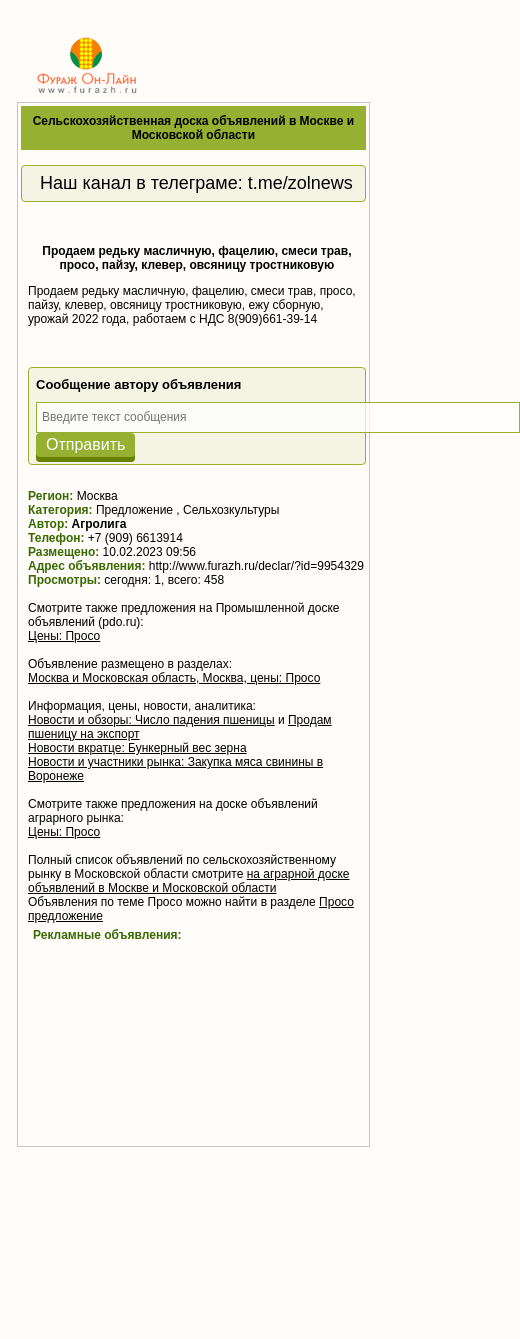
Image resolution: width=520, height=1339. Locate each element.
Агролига (99, 524)
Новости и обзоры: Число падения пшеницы (151, 720)
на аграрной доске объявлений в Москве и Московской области (188, 881)
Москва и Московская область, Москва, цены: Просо (174, 678)
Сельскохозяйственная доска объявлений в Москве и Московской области (193, 128)
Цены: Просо (64, 636)
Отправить (85, 444)
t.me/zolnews (300, 183)
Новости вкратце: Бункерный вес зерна (137, 748)
